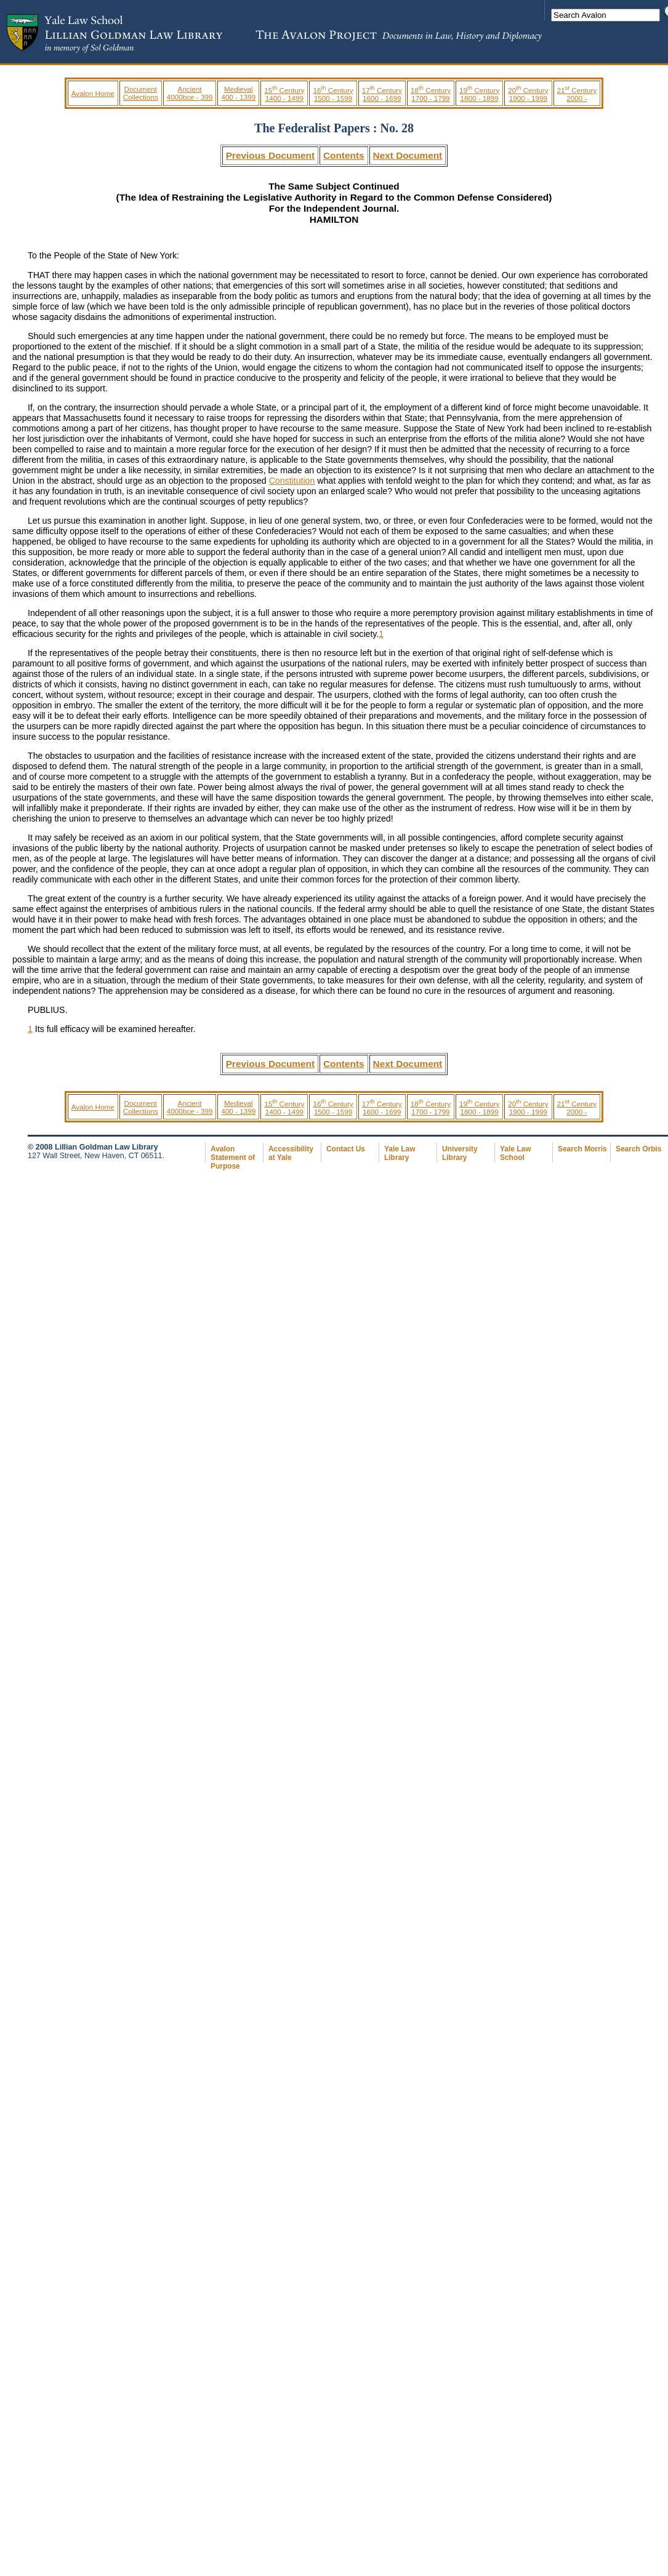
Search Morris (582, 1149)
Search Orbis (638, 1149)
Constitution (292, 481)
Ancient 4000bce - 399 (190, 93)
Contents (343, 155)
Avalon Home (93, 93)
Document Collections (140, 93)
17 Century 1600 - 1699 (382, 94)
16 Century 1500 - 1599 (333, 94)
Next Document (408, 155)
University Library (460, 1153)
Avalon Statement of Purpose (233, 1157)
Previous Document (270, 155)
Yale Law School (515, 1153)
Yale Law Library (399, 1153)
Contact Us (345, 1149)
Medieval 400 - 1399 (238, 93)
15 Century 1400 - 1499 (284, 94)
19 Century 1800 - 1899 (479, 94)
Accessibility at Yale (290, 1153)
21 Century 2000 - (577, 94)
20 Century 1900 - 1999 (528, 94)
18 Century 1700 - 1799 (431, 94)
